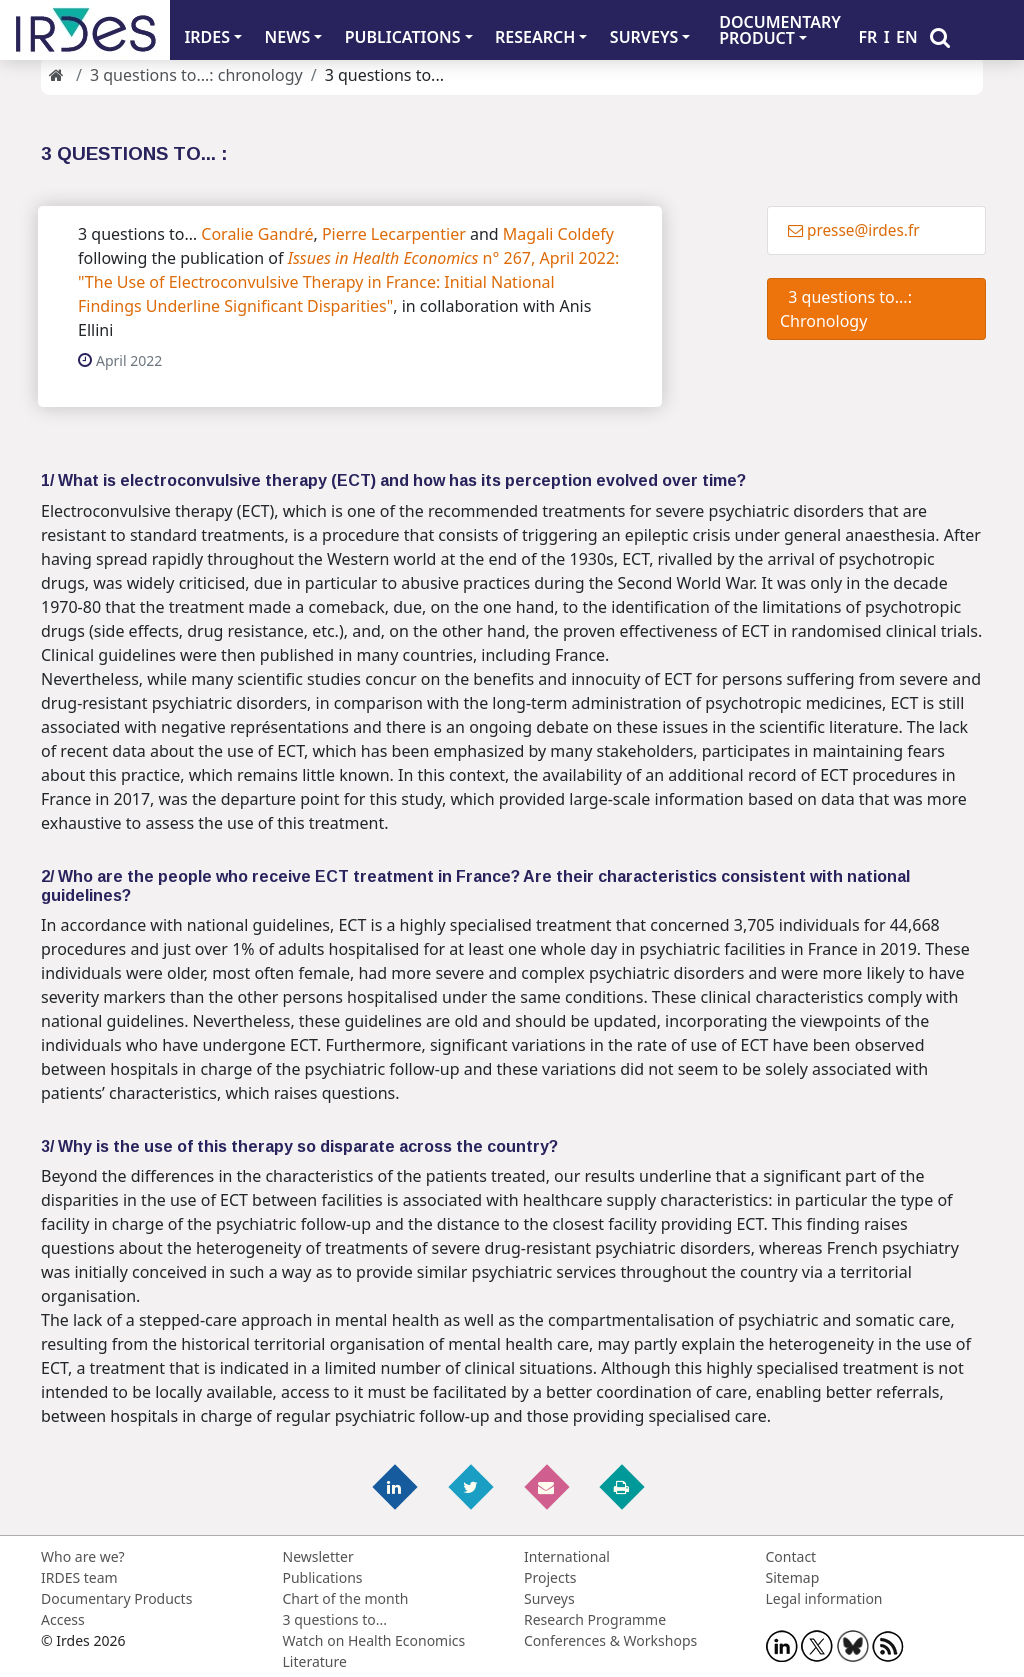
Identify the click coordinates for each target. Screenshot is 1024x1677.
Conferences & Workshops (610, 1640)
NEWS (288, 37)
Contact (791, 1556)
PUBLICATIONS (403, 37)
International (567, 1556)
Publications (323, 1577)
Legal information (824, 1598)
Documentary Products (116, 1598)
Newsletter (318, 1556)
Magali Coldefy (558, 234)
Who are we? (83, 1556)
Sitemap (793, 1577)
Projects (550, 1577)
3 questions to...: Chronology (846, 309)
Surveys (549, 1598)
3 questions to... (335, 1619)
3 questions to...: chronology (196, 75)
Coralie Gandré (257, 234)
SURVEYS (644, 37)
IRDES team (79, 1577)
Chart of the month (346, 1598)
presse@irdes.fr (854, 230)
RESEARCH (535, 37)
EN (907, 37)
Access (63, 1619)
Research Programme (595, 1619)
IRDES (207, 37)
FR (867, 37)
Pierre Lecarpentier (394, 234)
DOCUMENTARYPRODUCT (780, 30)
